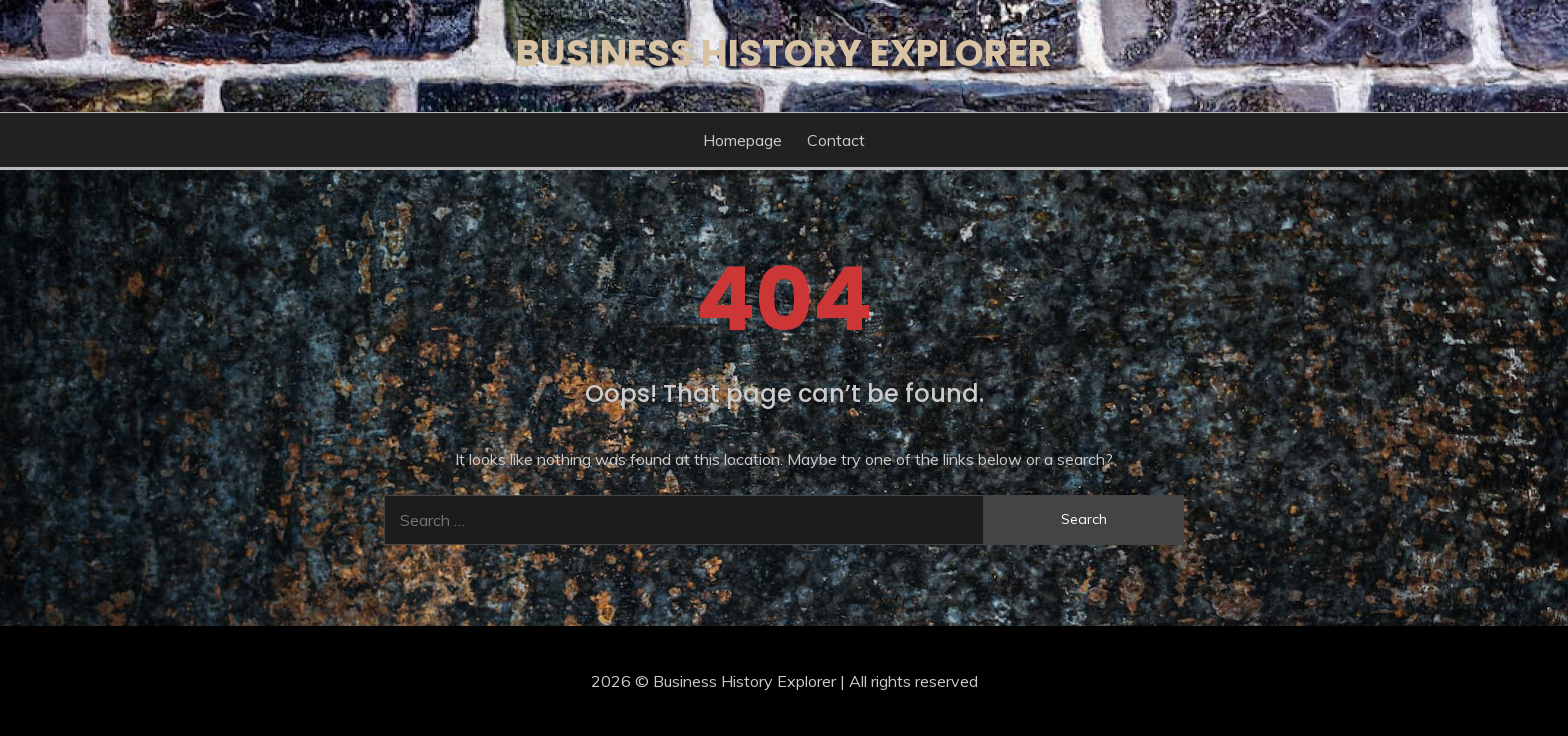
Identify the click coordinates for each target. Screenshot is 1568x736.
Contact (836, 140)
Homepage (742, 140)
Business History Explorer (784, 53)
